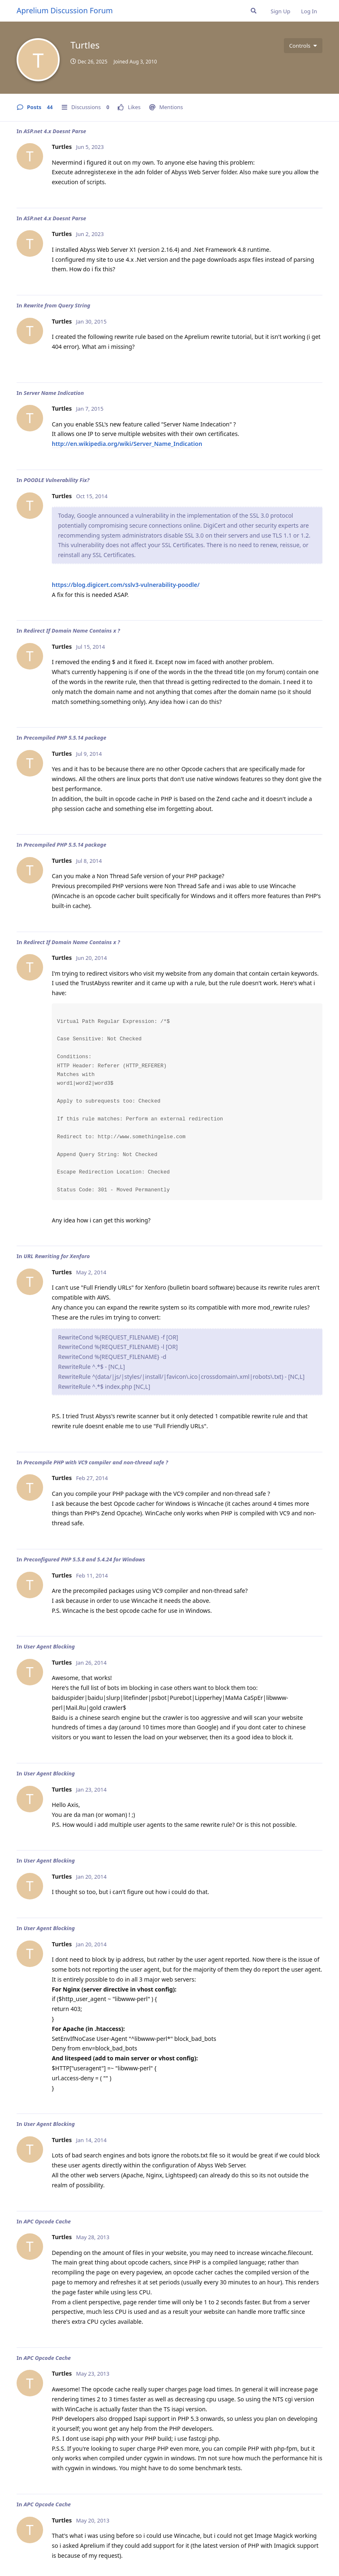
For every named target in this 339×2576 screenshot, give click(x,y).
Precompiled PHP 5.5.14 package (65, 737)
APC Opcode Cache (47, 2221)
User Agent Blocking (49, 1646)
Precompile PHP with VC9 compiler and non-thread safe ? (96, 1462)
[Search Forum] (253, 10)
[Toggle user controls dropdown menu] (303, 45)
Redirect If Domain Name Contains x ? (72, 630)
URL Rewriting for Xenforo (57, 1256)
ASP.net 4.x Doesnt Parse (55, 131)
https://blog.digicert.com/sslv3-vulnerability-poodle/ (126, 585)
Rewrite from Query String (57, 305)
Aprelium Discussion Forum (65, 10)
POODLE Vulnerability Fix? (57, 480)
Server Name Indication (54, 393)
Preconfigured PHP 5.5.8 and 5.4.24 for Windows (84, 1559)
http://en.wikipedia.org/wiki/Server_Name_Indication (127, 444)
